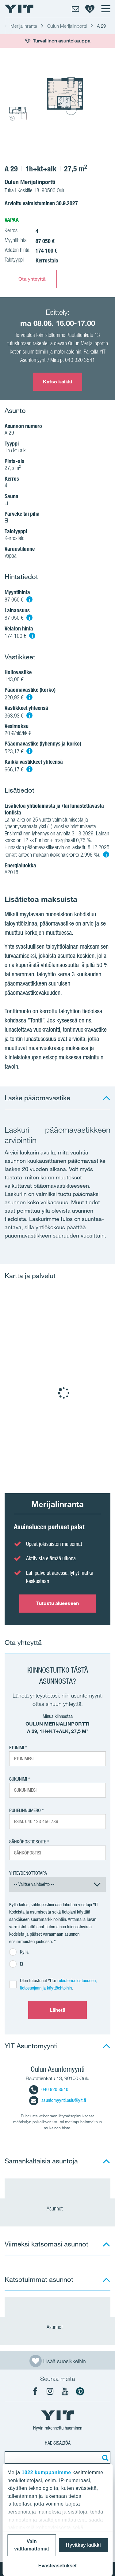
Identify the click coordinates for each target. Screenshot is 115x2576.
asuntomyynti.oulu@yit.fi (57, 2100)
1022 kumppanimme (46, 2472)
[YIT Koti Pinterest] (80, 2391)
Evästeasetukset (57, 2565)
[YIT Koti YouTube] (65, 2391)
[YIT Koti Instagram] (50, 2391)
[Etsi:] (104, 2457)
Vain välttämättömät (31, 2545)
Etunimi (16, 1747)
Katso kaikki (57, 381)
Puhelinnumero (25, 1810)
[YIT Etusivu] (19, 9)
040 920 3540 (48, 2089)
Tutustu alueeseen (57, 1603)
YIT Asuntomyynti (31, 2046)
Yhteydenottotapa (28, 1873)
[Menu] (105, 8)
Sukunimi (18, 1779)
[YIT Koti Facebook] (35, 2391)
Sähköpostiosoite (27, 1842)
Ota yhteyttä (32, 279)
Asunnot (58, 2209)
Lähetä (58, 2010)
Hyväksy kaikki (83, 2545)
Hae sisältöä (58, 2443)
